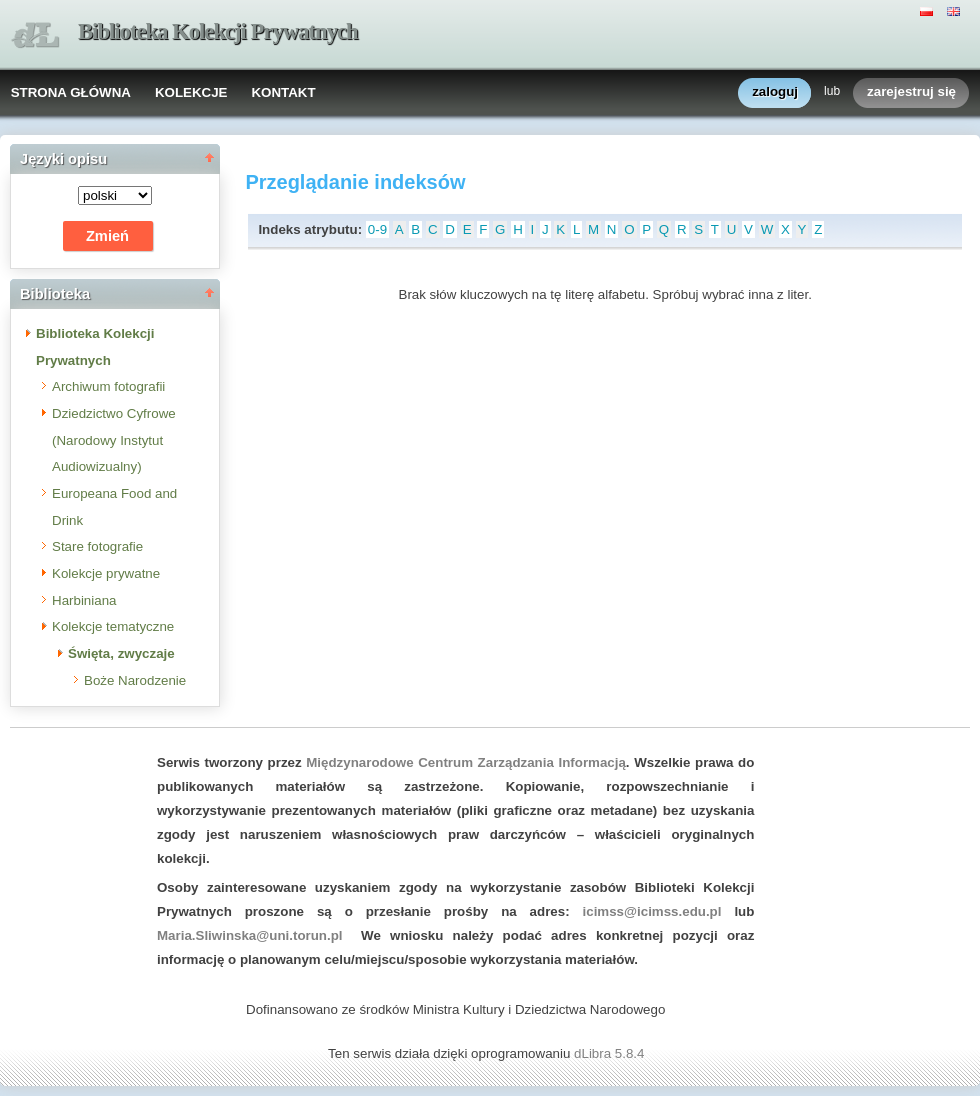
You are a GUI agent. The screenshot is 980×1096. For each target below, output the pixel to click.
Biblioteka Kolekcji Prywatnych (218, 31)
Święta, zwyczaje (121, 653)
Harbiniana (84, 600)
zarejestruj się (911, 92)
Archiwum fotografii (108, 386)
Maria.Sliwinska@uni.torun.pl (250, 935)
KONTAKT (283, 92)
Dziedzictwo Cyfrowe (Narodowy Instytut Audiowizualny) (114, 440)
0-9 (377, 229)
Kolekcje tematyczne (113, 626)
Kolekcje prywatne (106, 573)
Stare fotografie (97, 546)
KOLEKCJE (191, 92)
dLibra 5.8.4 (611, 1053)
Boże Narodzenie (135, 680)
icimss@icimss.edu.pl (652, 911)
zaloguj (775, 92)
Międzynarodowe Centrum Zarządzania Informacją (466, 762)
